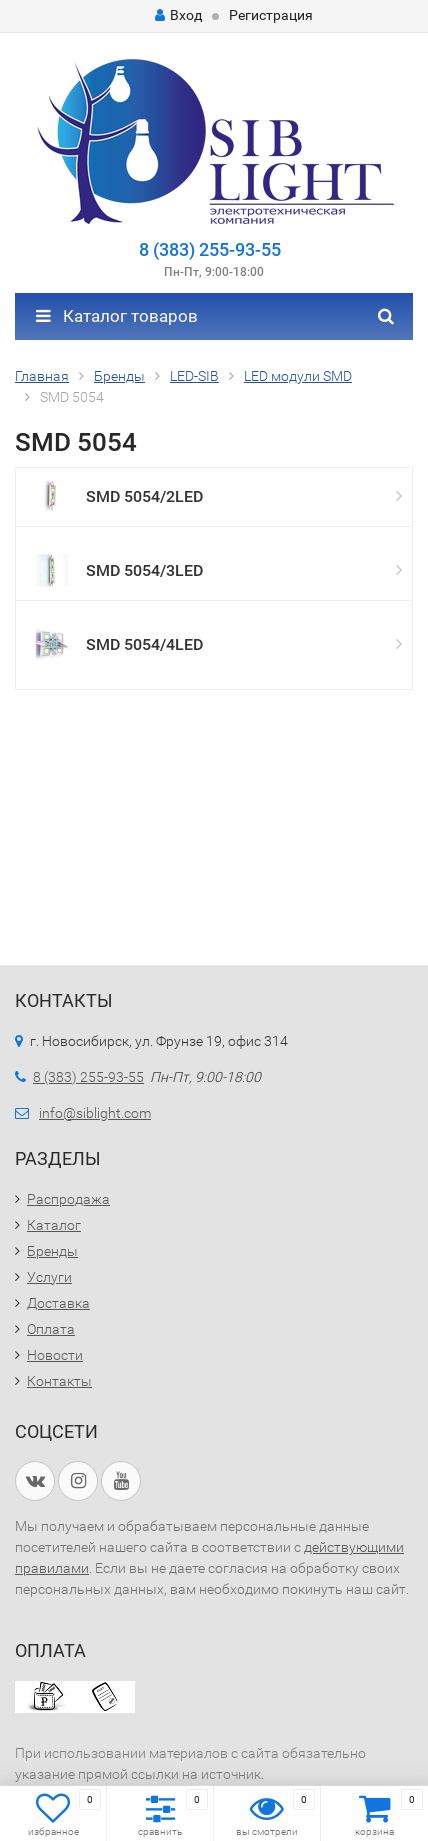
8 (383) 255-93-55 (210, 249)
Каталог (54, 1225)
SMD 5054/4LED (144, 644)
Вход (178, 15)
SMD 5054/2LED (144, 496)
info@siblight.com (95, 1113)
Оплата (51, 1329)
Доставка (58, 1303)
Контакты (59, 1381)
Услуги (49, 1277)
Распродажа (68, 1199)
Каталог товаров (117, 316)
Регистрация (271, 15)
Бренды (52, 1251)
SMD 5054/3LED (144, 570)
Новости (55, 1355)
